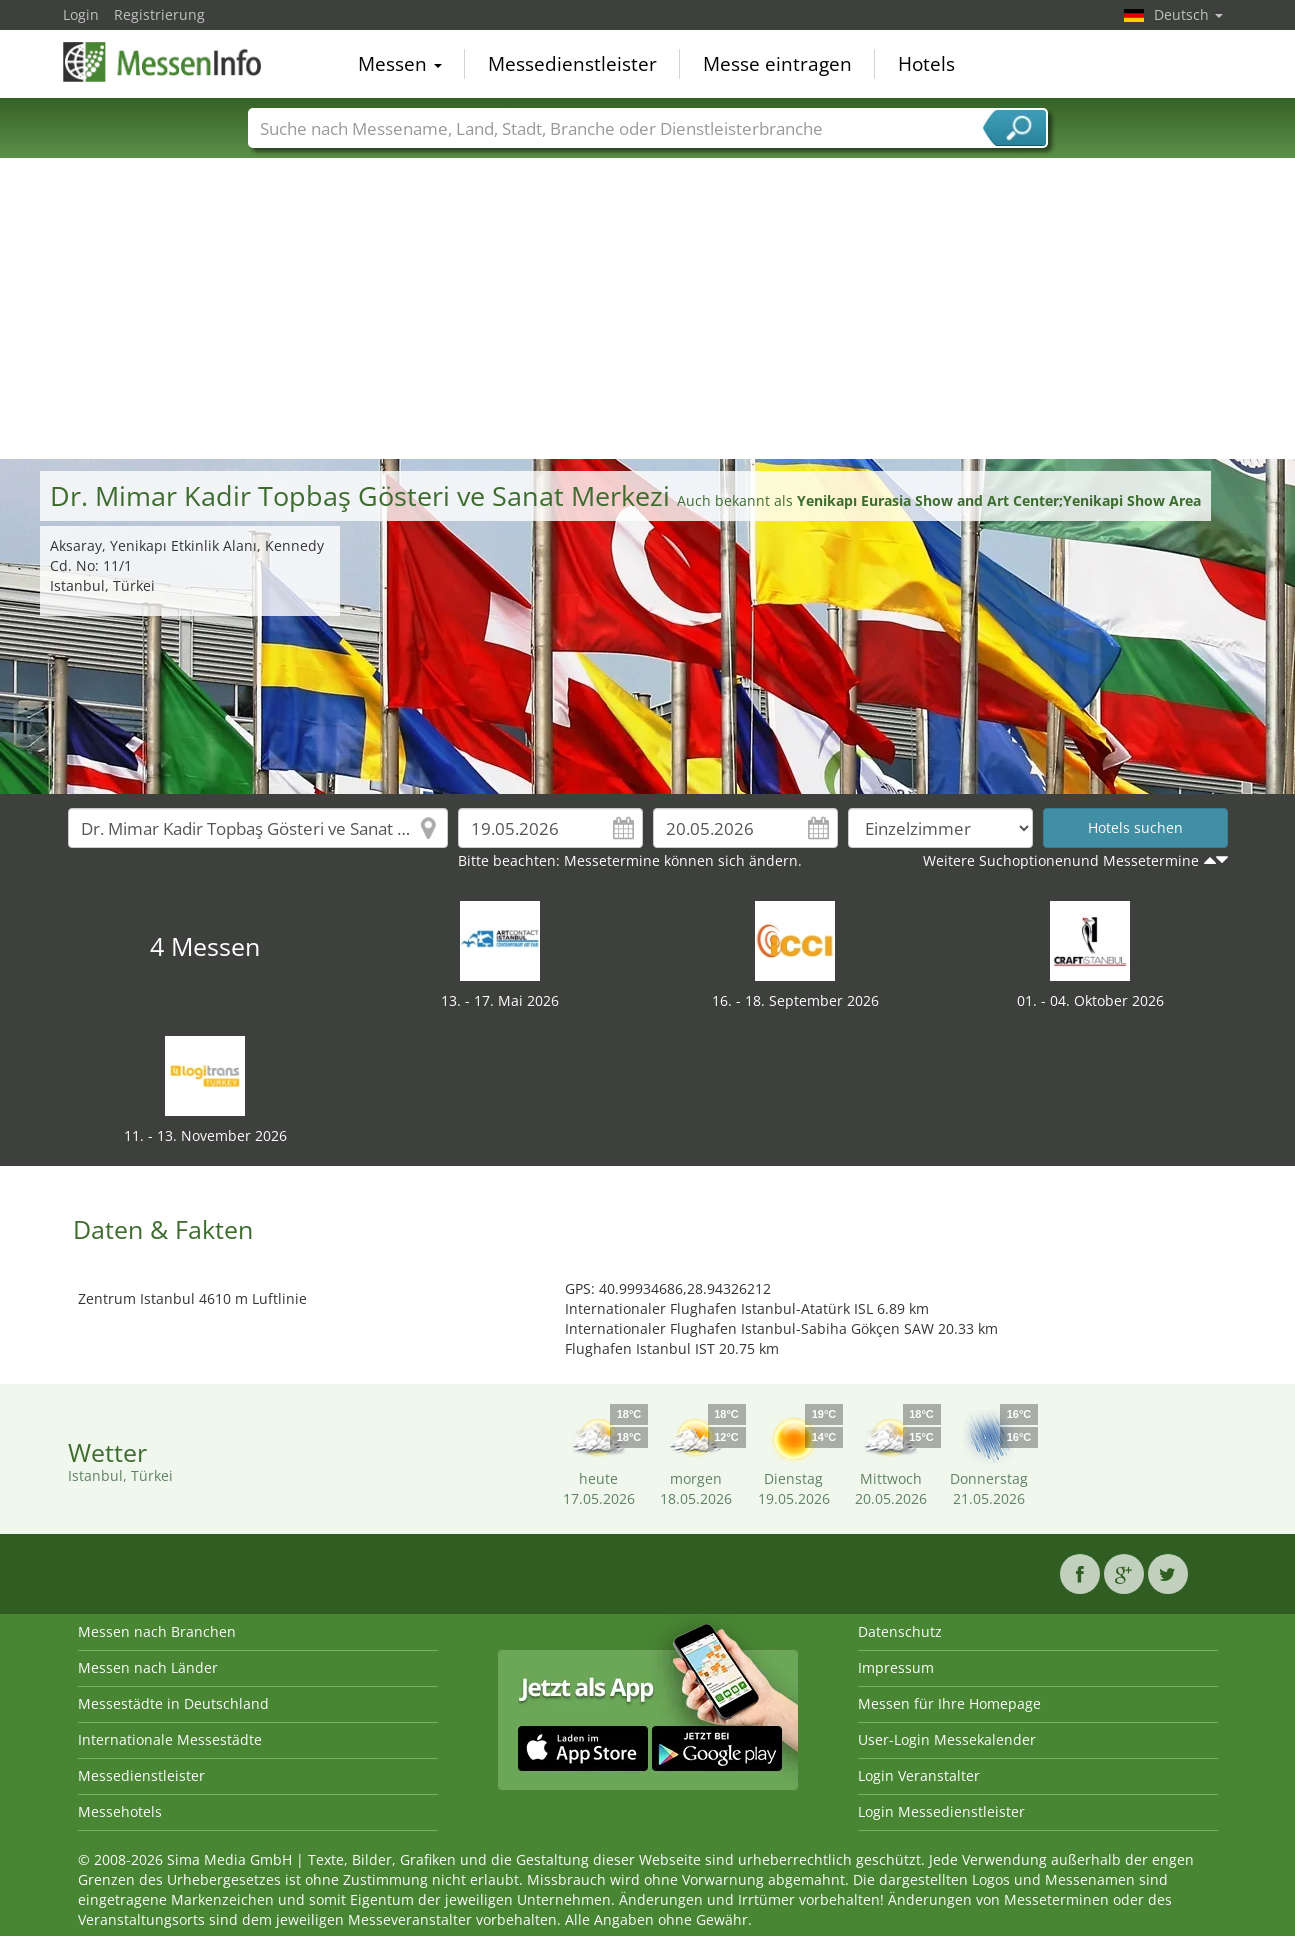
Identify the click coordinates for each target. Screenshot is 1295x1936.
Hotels (926, 64)
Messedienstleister (572, 64)
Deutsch (1188, 14)
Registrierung (159, 14)
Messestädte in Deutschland (173, 1703)
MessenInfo (163, 62)
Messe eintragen (777, 64)
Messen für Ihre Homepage (949, 1703)
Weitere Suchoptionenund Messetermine (1061, 860)
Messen (400, 64)
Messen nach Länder (148, 1667)
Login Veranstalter (919, 1775)
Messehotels (120, 1811)
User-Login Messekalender (947, 1739)
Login (81, 14)
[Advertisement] (648, 309)
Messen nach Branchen (157, 1631)
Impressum (896, 1667)
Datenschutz (900, 1631)
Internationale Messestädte (170, 1739)
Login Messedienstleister (941, 1811)
